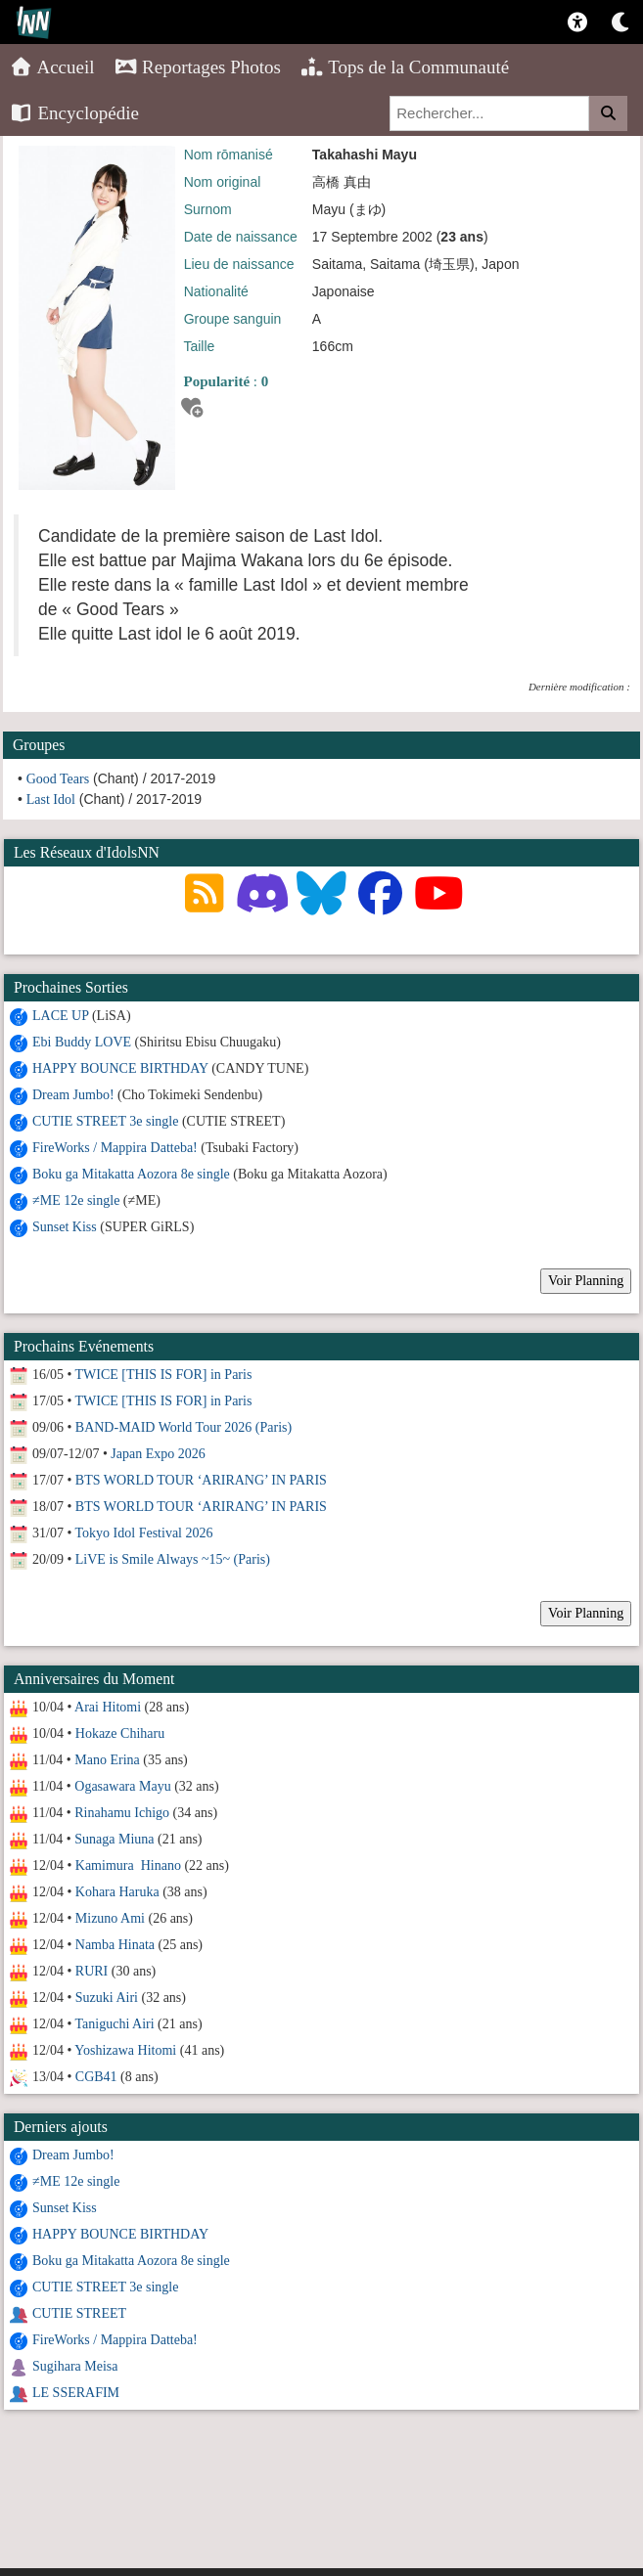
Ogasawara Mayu (122, 1786)
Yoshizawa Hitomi (125, 2050)
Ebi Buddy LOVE (81, 1042)
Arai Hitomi (107, 1707)
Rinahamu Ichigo (121, 1812)
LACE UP (60, 1015)
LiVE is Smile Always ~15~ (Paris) (172, 1559)
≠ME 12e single (75, 1200)
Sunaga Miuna (114, 1839)
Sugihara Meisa (74, 2366)
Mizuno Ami (110, 1918)
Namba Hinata (115, 1944)
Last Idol (50, 799)
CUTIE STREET (79, 2313)
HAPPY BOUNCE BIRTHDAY (120, 1068)
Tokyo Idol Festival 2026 (144, 1533)
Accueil (52, 67)
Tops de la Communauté (404, 67)
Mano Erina (106, 1760)
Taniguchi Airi (115, 2024)
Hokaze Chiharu (119, 1733)
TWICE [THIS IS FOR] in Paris (164, 1374)
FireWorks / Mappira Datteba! (115, 1147)
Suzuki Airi (106, 1997)
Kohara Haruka (117, 1892)
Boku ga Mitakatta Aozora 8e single (131, 1174)
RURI (91, 1971)
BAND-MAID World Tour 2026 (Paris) (183, 1427)
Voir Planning (585, 1280)
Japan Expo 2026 (158, 1453)
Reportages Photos (198, 67)
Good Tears (57, 779)
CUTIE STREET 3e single (105, 1121)
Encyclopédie (74, 113)
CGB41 (96, 2076)
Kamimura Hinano (128, 1865)
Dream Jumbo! (73, 1095)
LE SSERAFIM (75, 2392)
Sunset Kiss (64, 1227)
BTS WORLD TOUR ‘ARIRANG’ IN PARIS (201, 1480)
